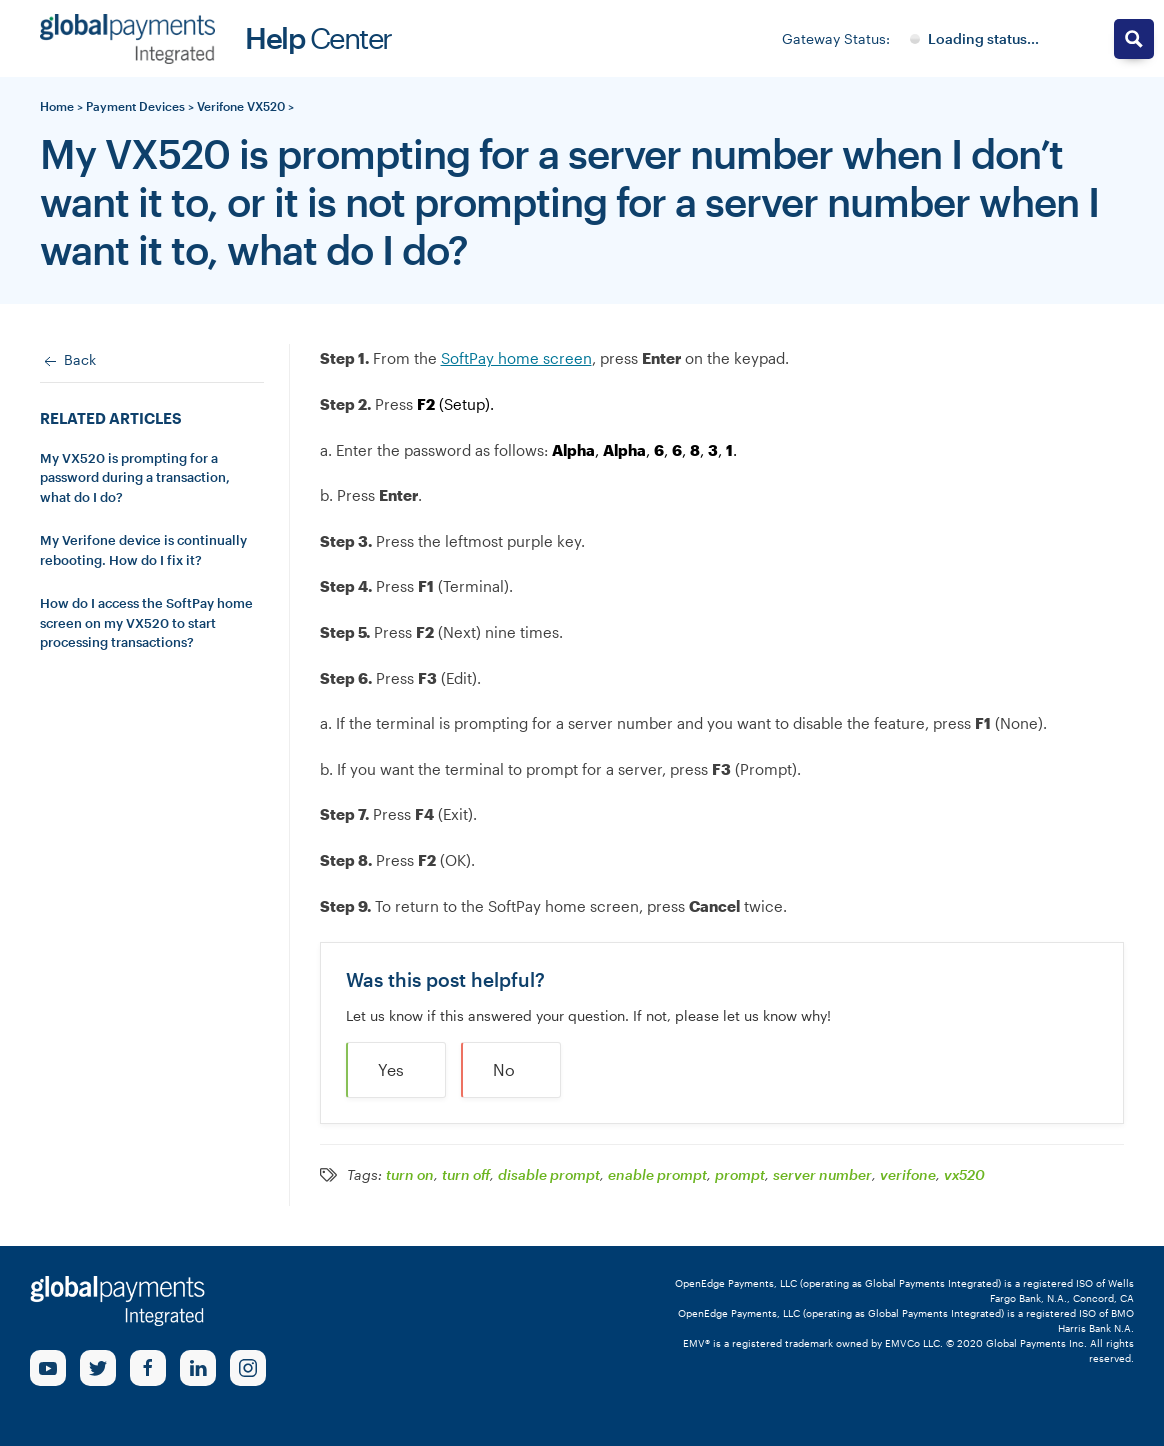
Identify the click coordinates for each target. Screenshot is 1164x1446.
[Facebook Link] (148, 1368)
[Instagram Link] (248, 1368)
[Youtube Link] (48, 1368)
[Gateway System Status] (974, 39)
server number (822, 1175)
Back (68, 361)
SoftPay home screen (516, 358)
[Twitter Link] (98, 1368)
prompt (740, 1175)
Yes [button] (391, 1069)
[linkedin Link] (198, 1368)
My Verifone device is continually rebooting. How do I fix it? (143, 550)
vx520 (964, 1175)
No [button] (504, 1069)
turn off (466, 1175)
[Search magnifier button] (1134, 39)
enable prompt (657, 1175)
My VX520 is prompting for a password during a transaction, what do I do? (135, 477)
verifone (908, 1175)
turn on (410, 1175)
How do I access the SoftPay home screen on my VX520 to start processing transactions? (146, 622)
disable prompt (549, 1175)
